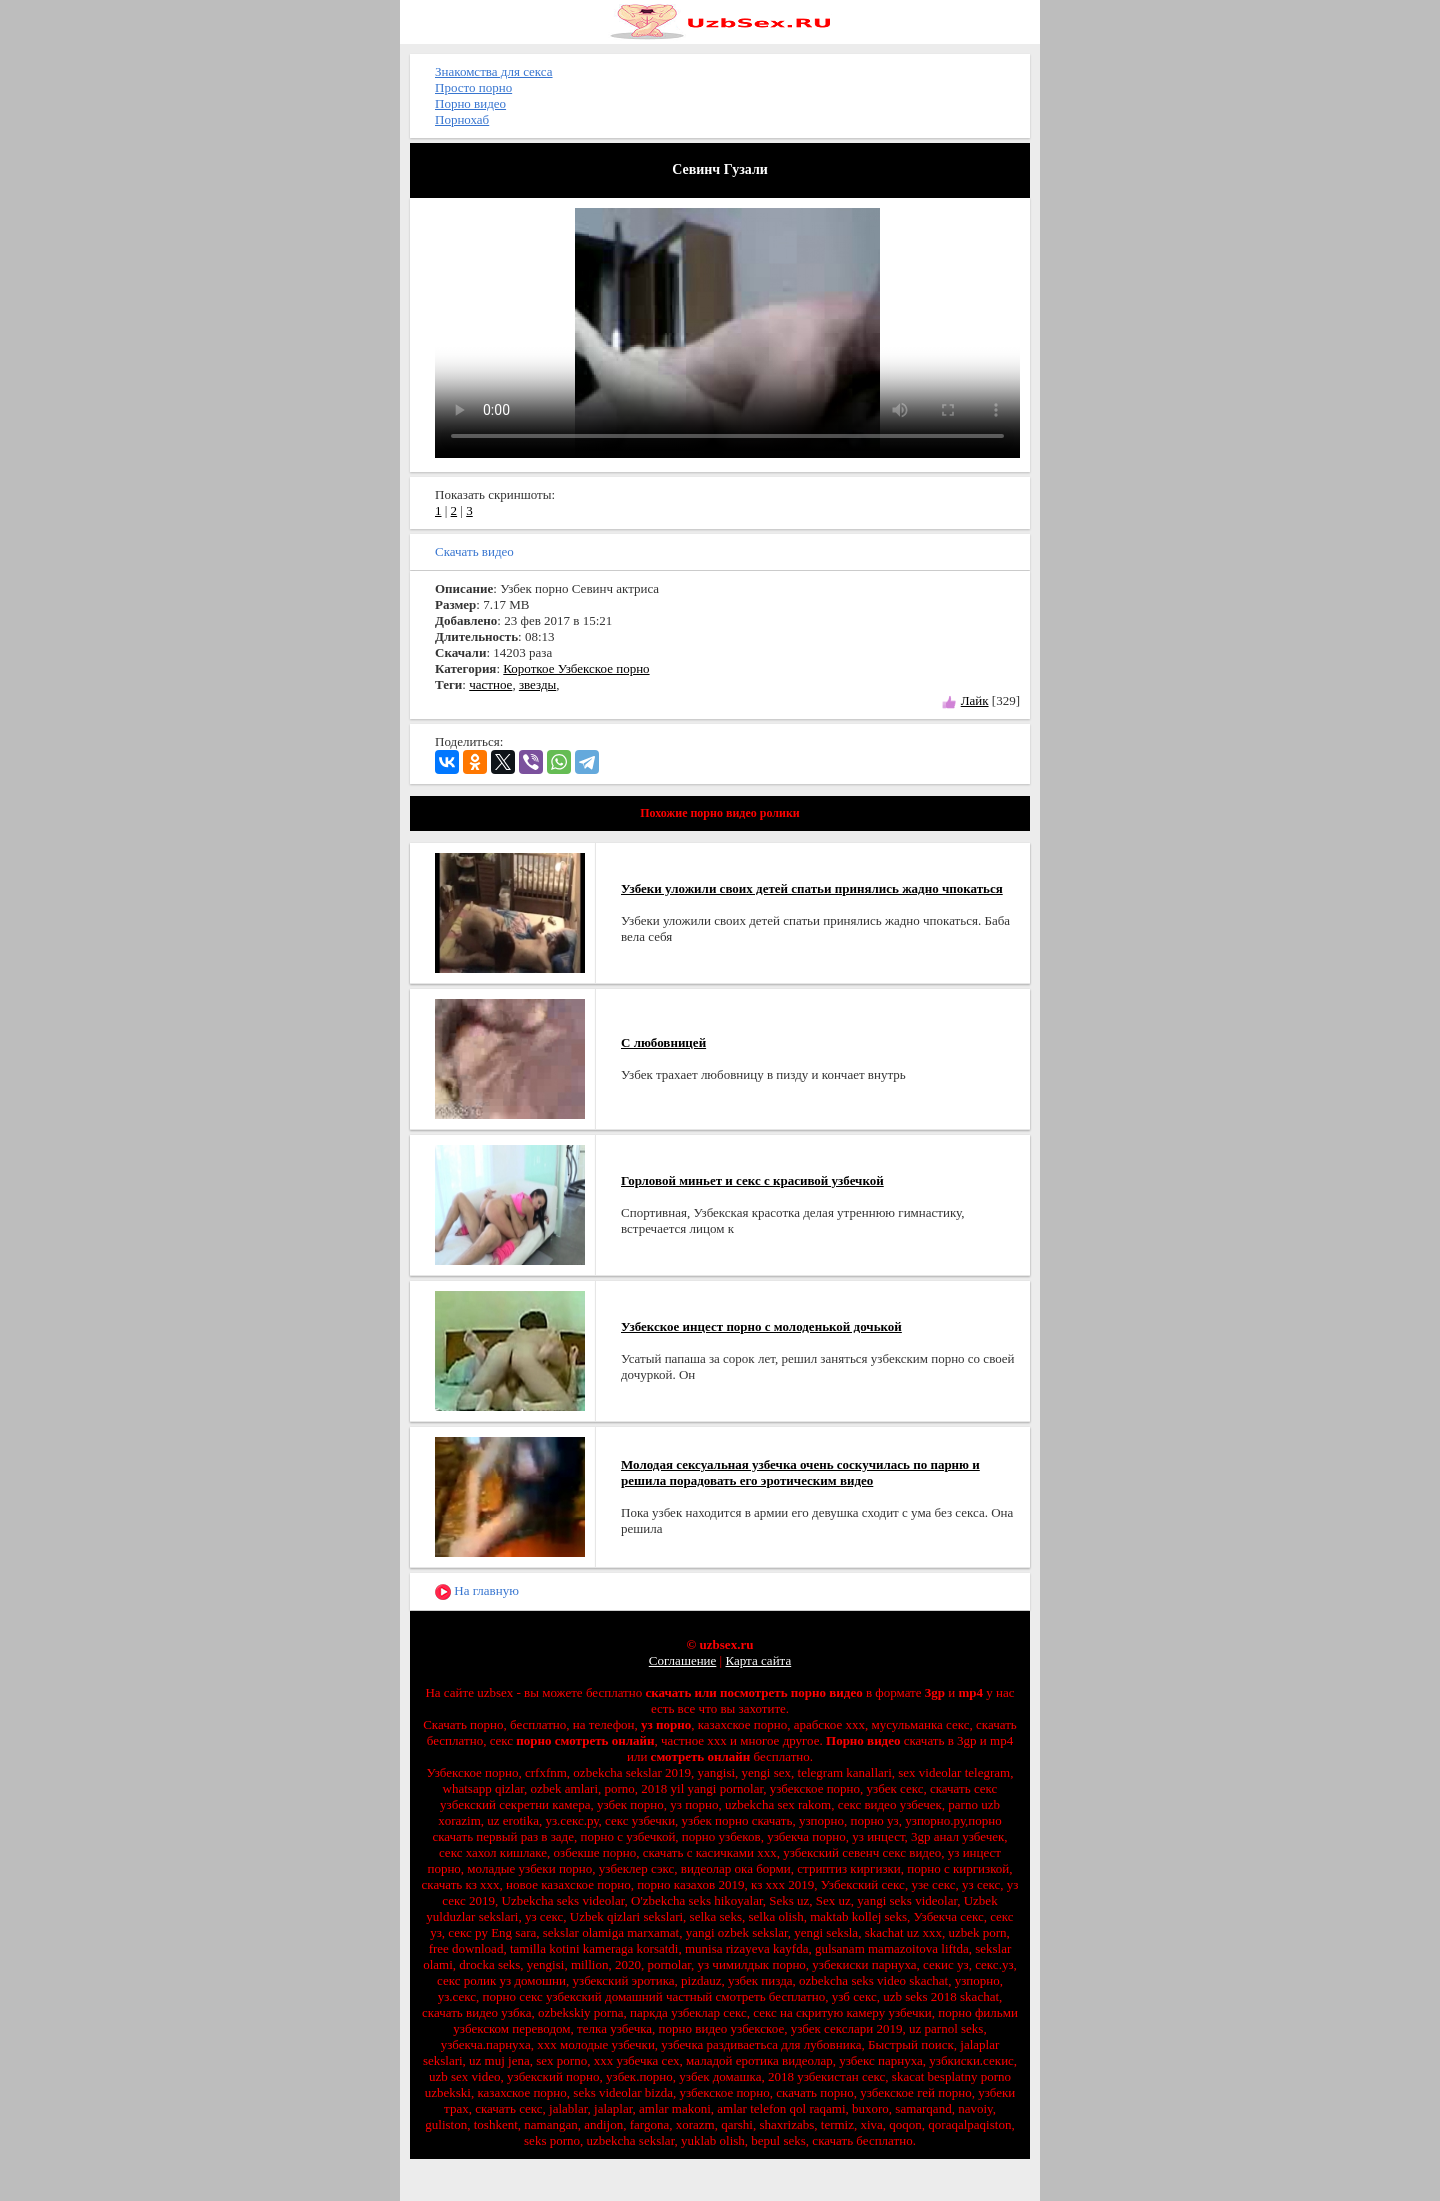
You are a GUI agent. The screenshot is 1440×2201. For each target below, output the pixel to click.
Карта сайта (758, 1660)
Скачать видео (474, 551)
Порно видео (470, 103)
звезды (537, 684)
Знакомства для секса (494, 71)
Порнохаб (462, 119)
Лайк (975, 700)
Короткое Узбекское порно (576, 668)
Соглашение (683, 1660)
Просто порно (473, 87)
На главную (477, 1591)
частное (490, 684)
